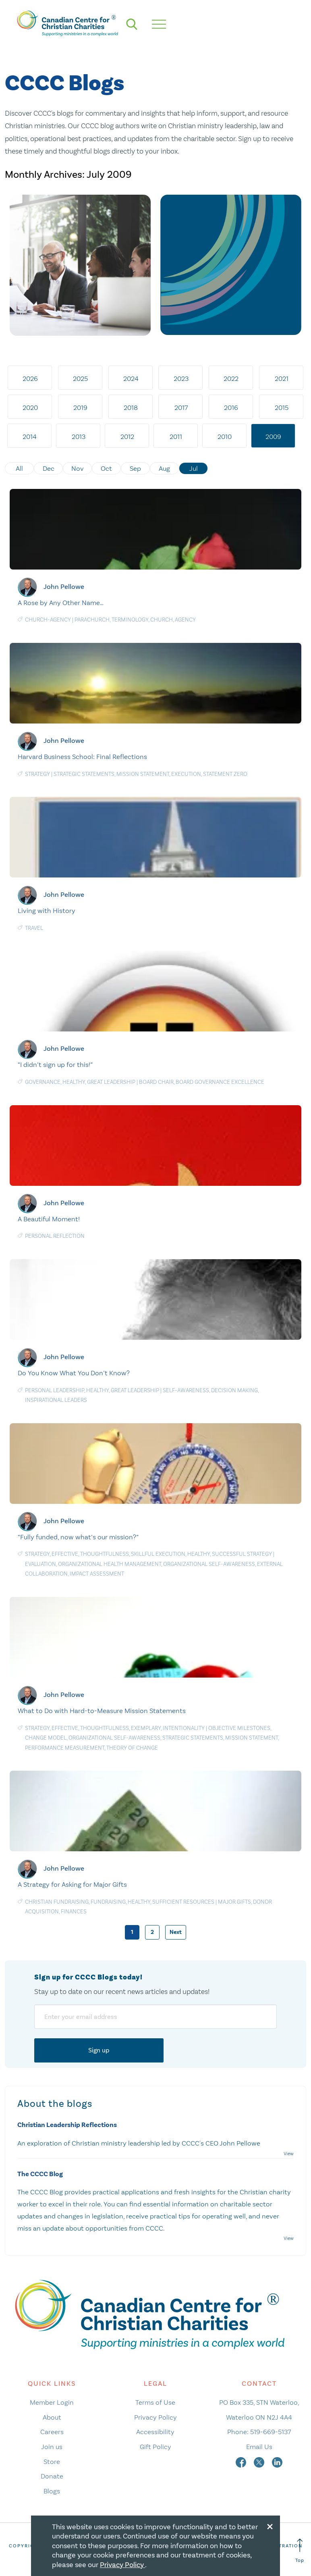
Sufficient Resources (183, 1901)
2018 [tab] (131, 407)
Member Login (52, 2402)
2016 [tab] (231, 407)
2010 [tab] (225, 436)
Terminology (130, 619)
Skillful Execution (158, 1554)
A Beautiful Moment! (49, 1219)
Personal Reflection (55, 1236)
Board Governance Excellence (220, 1082)
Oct (106, 468)
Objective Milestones (239, 1728)
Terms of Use (155, 2402)
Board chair (156, 1082)
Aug (164, 468)
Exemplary (146, 1728)
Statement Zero (225, 774)
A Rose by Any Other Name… (61, 603)
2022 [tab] (231, 378)
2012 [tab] (127, 436)
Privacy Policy (155, 2417)
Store (52, 2461)
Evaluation (40, 1564)
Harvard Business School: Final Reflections (82, 757)
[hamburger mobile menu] (159, 24)
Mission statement (142, 774)
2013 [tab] (78, 436)
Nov (77, 468)
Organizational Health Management (109, 1564)
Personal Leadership (54, 1390)
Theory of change (132, 1747)
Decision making (234, 1390)
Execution (186, 774)
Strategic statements (84, 774)
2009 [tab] (273, 436)
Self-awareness (186, 1390)
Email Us (259, 2447)
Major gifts (234, 1901)
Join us (51, 2447)
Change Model (45, 1737)
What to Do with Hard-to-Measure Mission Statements (102, 1711)
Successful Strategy (242, 1554)
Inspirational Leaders (56, 1400)
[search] (131, 24)
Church (161, 619)
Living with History (46, 910)
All (19, 468)
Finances (74, 1911)
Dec (48, 468)
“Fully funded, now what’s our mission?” (78, 1537)
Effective (65, 1554)
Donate (52, 2476)
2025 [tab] (80, 378)
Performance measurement (64, 1747)
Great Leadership (111, 1082)
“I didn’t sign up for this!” (55, 1064)
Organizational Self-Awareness (209, 1564)
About (52, 2417)
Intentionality (184, 1728)
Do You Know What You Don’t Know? (74, 1373)
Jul (193, 468)
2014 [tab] (30, 436)
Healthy (73, 1082)
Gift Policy (155, 2447)
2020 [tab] (30, 407)
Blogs (52, 2491)
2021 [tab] (281, 378)
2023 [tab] (181, 378)
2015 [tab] (281, 407)
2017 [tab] (181, 407)
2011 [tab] (176, 436)
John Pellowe (64, 586)
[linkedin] (277, 2461)
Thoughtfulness (104, 1554)
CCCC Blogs (64, 83)
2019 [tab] (80, 407)
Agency (185, 619)
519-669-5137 (270, 2432)
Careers (52, 2432)
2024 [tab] (131, 378)
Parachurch (92, 619)
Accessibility (155, 2432)
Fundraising (108, 1901)
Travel (34, 928)
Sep (135, 468)
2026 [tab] (30, 378)
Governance (42, 1082)
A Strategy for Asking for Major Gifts (72, 1884)
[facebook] (242, 2461)
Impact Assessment (97, 1573)
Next (176, 1932)
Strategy (37, 774)
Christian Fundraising (57, 1901)
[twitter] (260, 2461)
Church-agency (48, 619)
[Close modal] (270, 2525)
